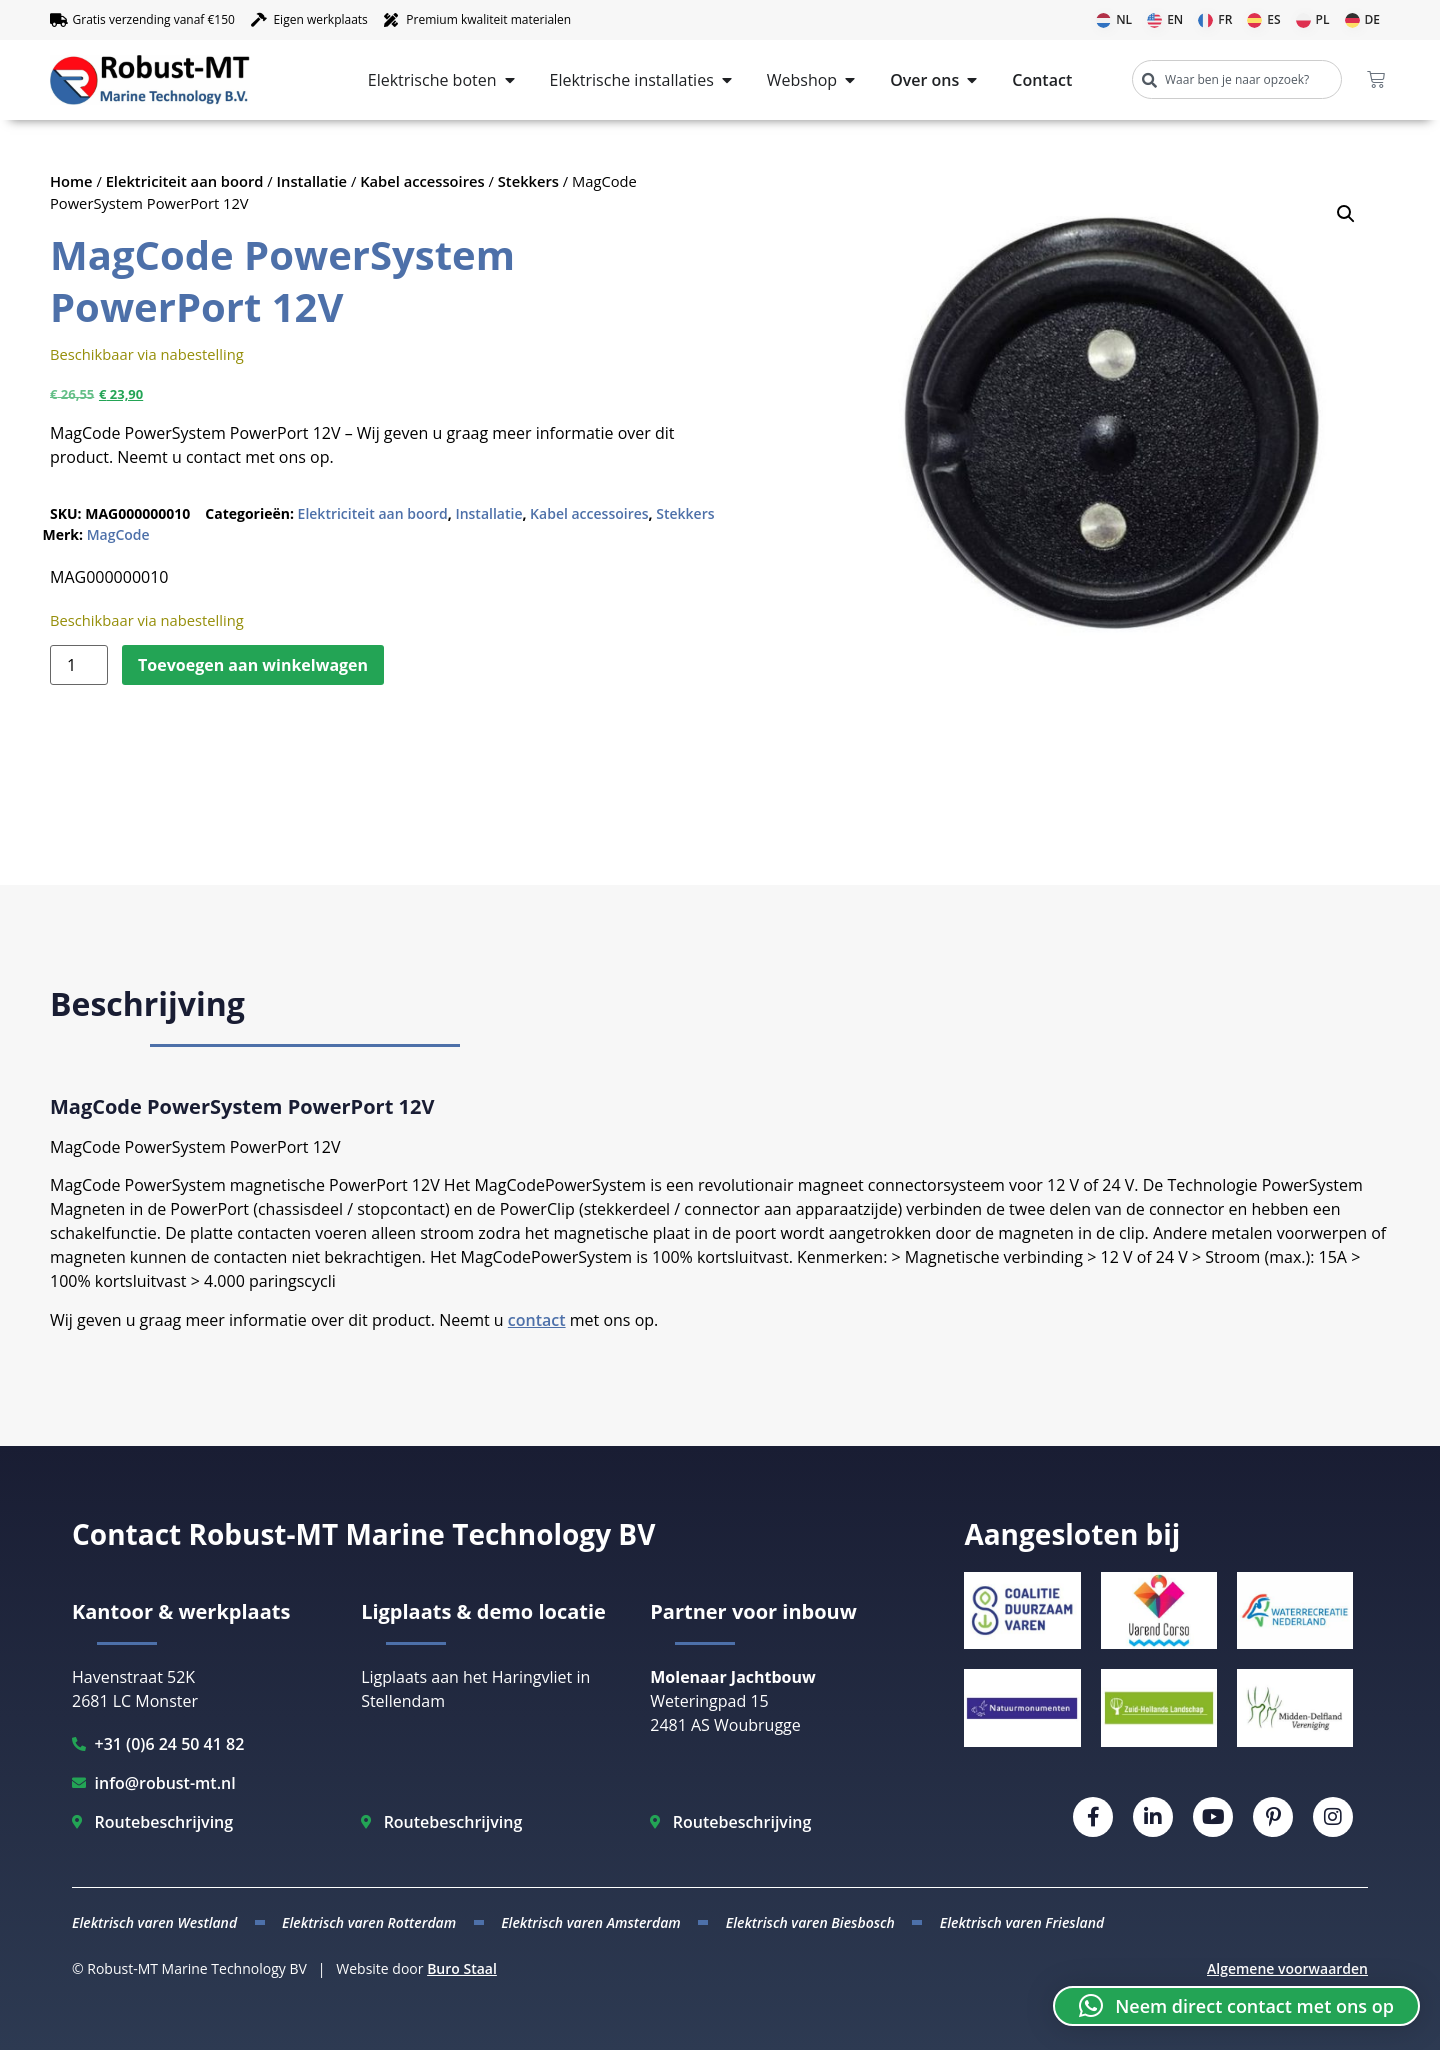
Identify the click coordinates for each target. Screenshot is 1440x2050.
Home (71, 181)
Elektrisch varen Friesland (1022, 1922)
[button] (1346, 214)
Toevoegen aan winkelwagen (253, 665)
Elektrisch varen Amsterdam (591, 1922)
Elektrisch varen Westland (154, 1922)
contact (537, 1320)
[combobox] (1237, 79)
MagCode (118, 534)
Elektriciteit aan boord (185, 181)
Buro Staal (462, 1968)
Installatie (312, 181)
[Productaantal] (79, 665)
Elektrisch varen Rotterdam (369, 1922)
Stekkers (528, 181)
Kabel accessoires (422, 181)
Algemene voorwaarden (1287, 1968)
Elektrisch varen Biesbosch (810, 1922)
